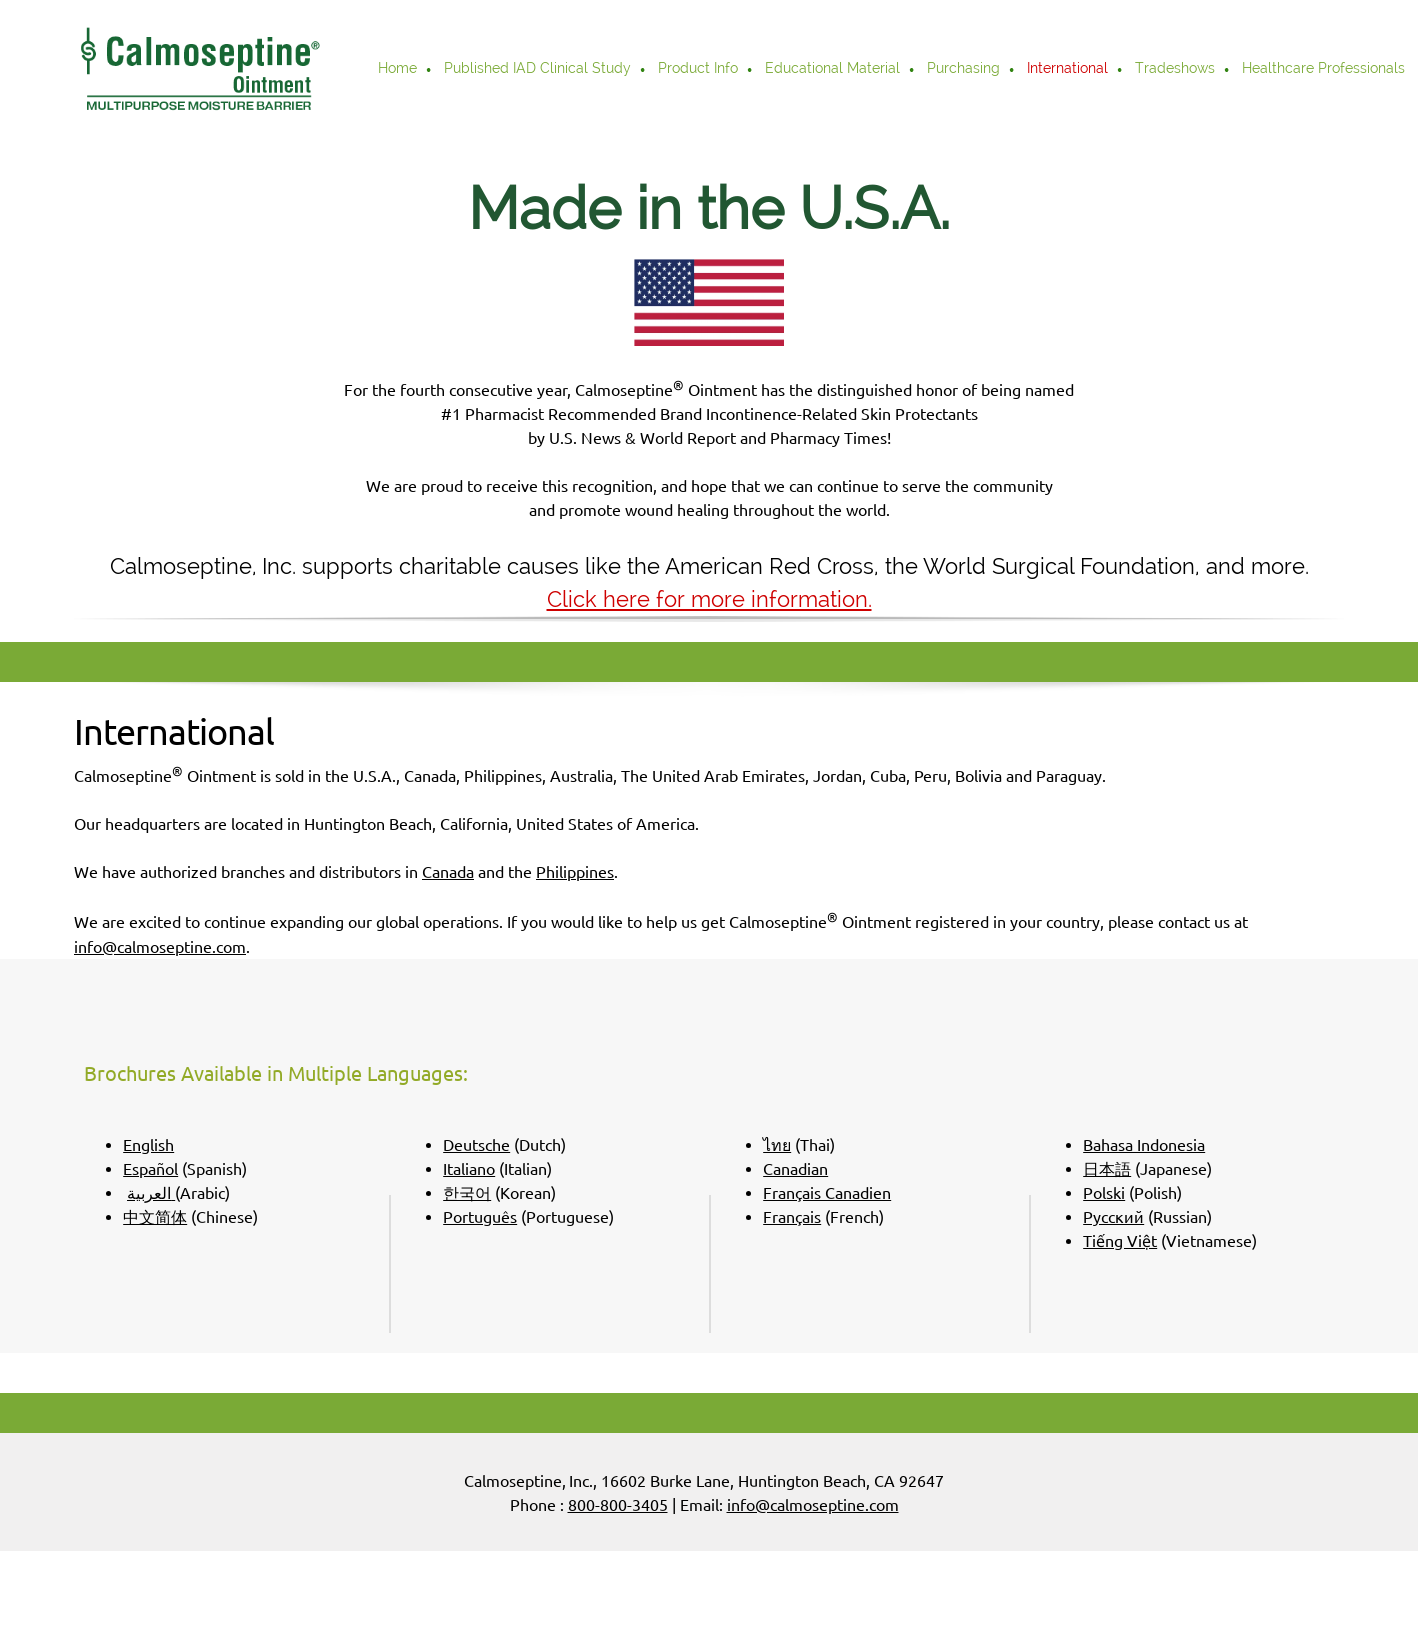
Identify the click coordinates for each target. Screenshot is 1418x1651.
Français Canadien (827, 1193)
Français (792, 1217)
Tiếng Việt (1120, 1241)
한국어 (467, 1193)
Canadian (795, 1169)
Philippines (575, 872)
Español (150, 1169)
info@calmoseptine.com (160, 947)
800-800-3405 (618, 1505)
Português (480, 1217)
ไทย (777, 1145)
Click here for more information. (709, 599)
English (148, 1145)
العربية (149, 1193)
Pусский (1113, 1217)
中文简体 (155, 1217)
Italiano (469, 1169)
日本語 (1107, 1169)
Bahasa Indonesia (1144, 1145)
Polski (1104, 1193)
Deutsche (476, 1145)
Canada (448, 872)
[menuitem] (398, 70)
